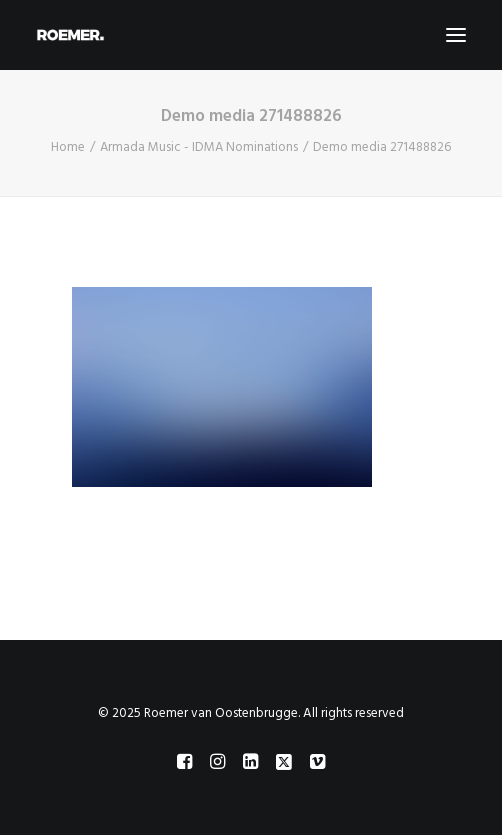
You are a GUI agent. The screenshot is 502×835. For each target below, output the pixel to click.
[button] (456, 35)
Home (68, 147)
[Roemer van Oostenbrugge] (251, 35)
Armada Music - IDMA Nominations (199, 147)
